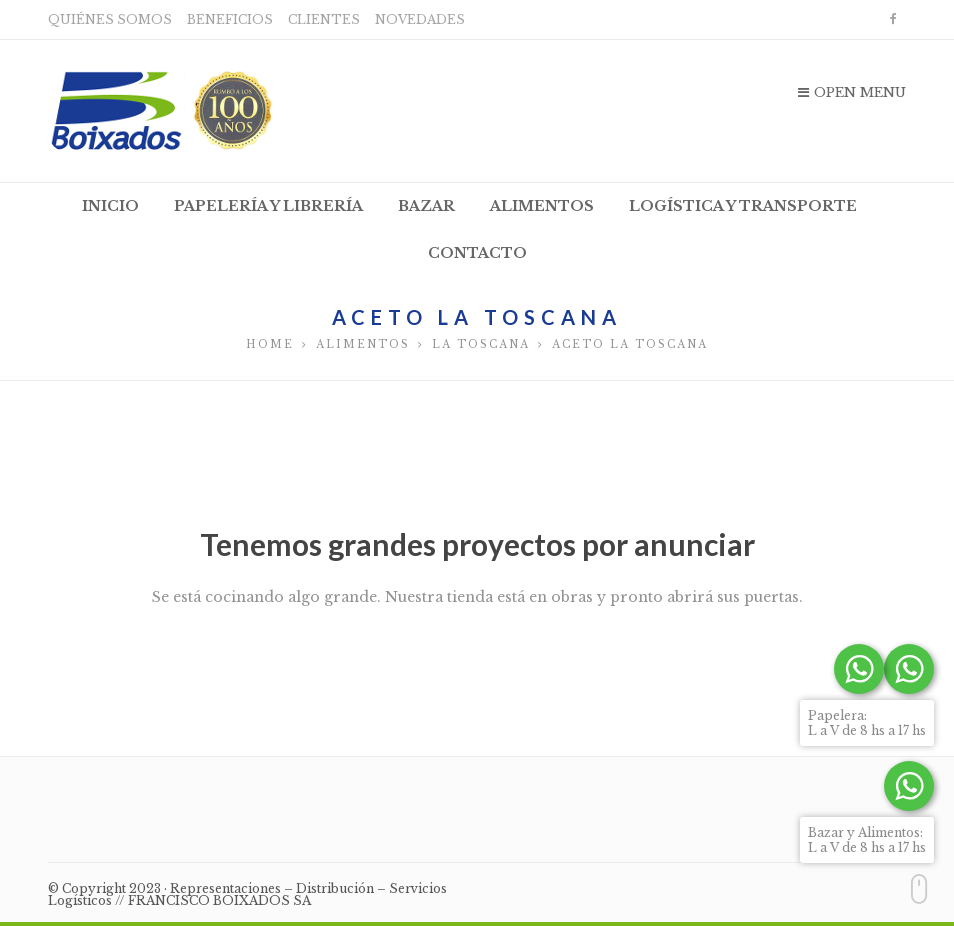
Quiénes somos (110, 19)
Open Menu (852, 92)
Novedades (420, 19)
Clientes (324, 19)
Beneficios (230, 19)
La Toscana (481, 344)
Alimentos (363, 344)
